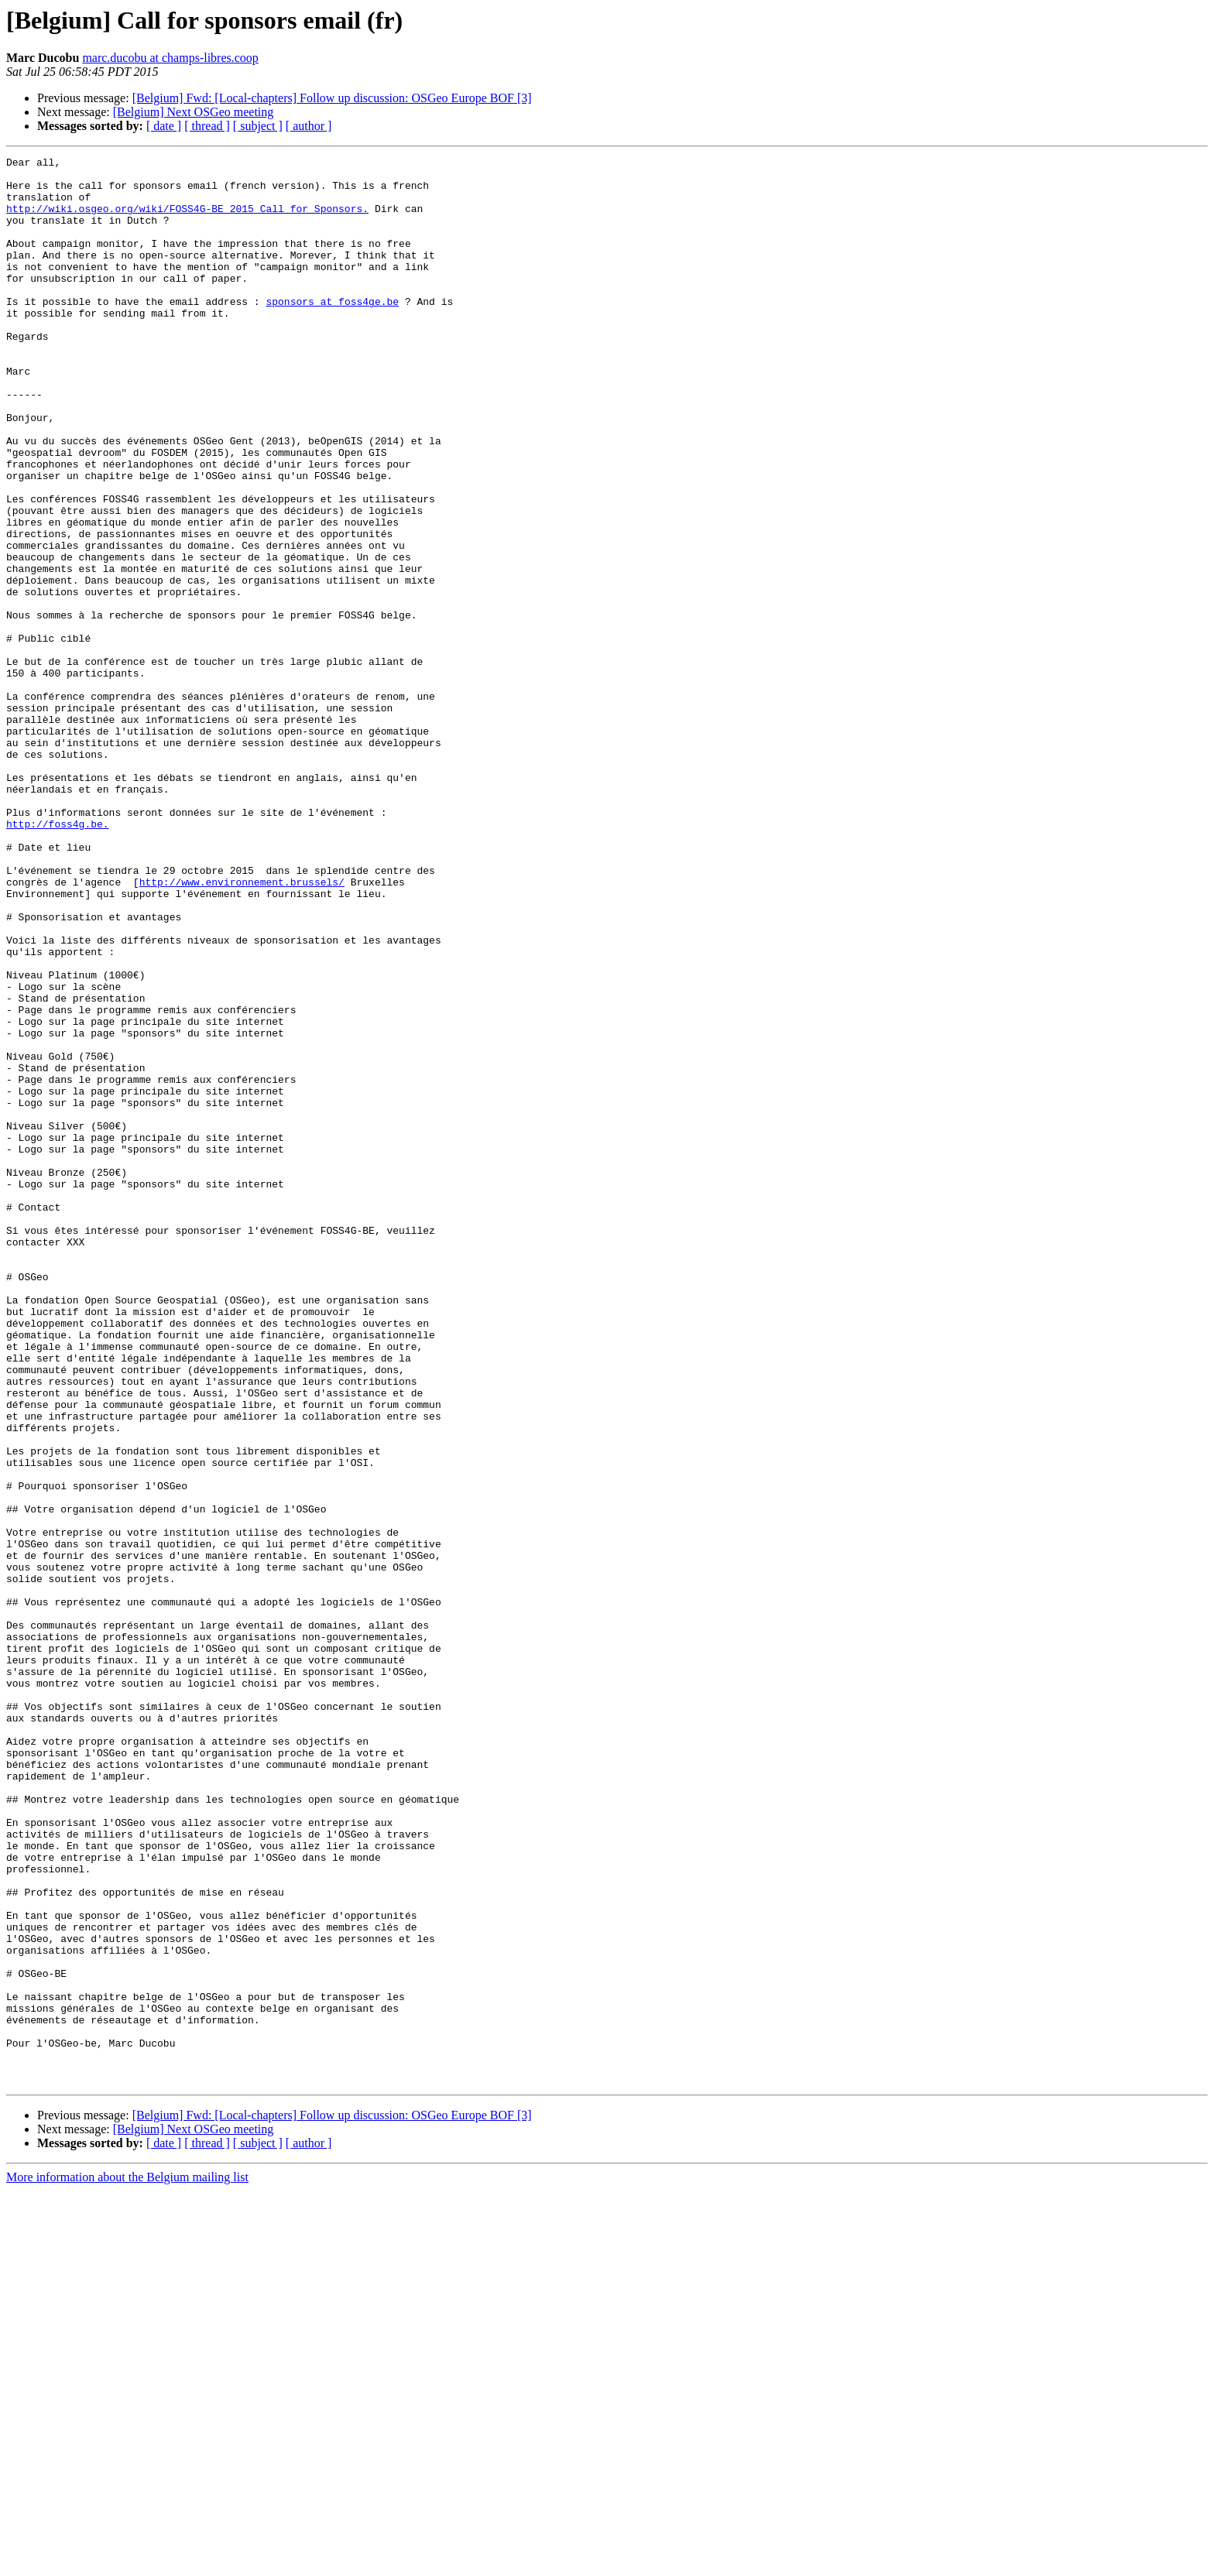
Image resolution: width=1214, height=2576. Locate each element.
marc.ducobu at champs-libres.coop (170, 57)
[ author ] (309, 125)
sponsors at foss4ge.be (332, 331)
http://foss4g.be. (57, 958)
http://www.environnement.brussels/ (242, 1028)
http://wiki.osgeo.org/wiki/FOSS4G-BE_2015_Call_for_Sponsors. (187, 220)
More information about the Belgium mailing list (127, 2562)
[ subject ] (258, 125)
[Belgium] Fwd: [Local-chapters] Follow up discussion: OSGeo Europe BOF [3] (332, 97)
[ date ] (163, 125)
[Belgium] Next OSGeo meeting (193, 111)
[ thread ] (207, 125)
